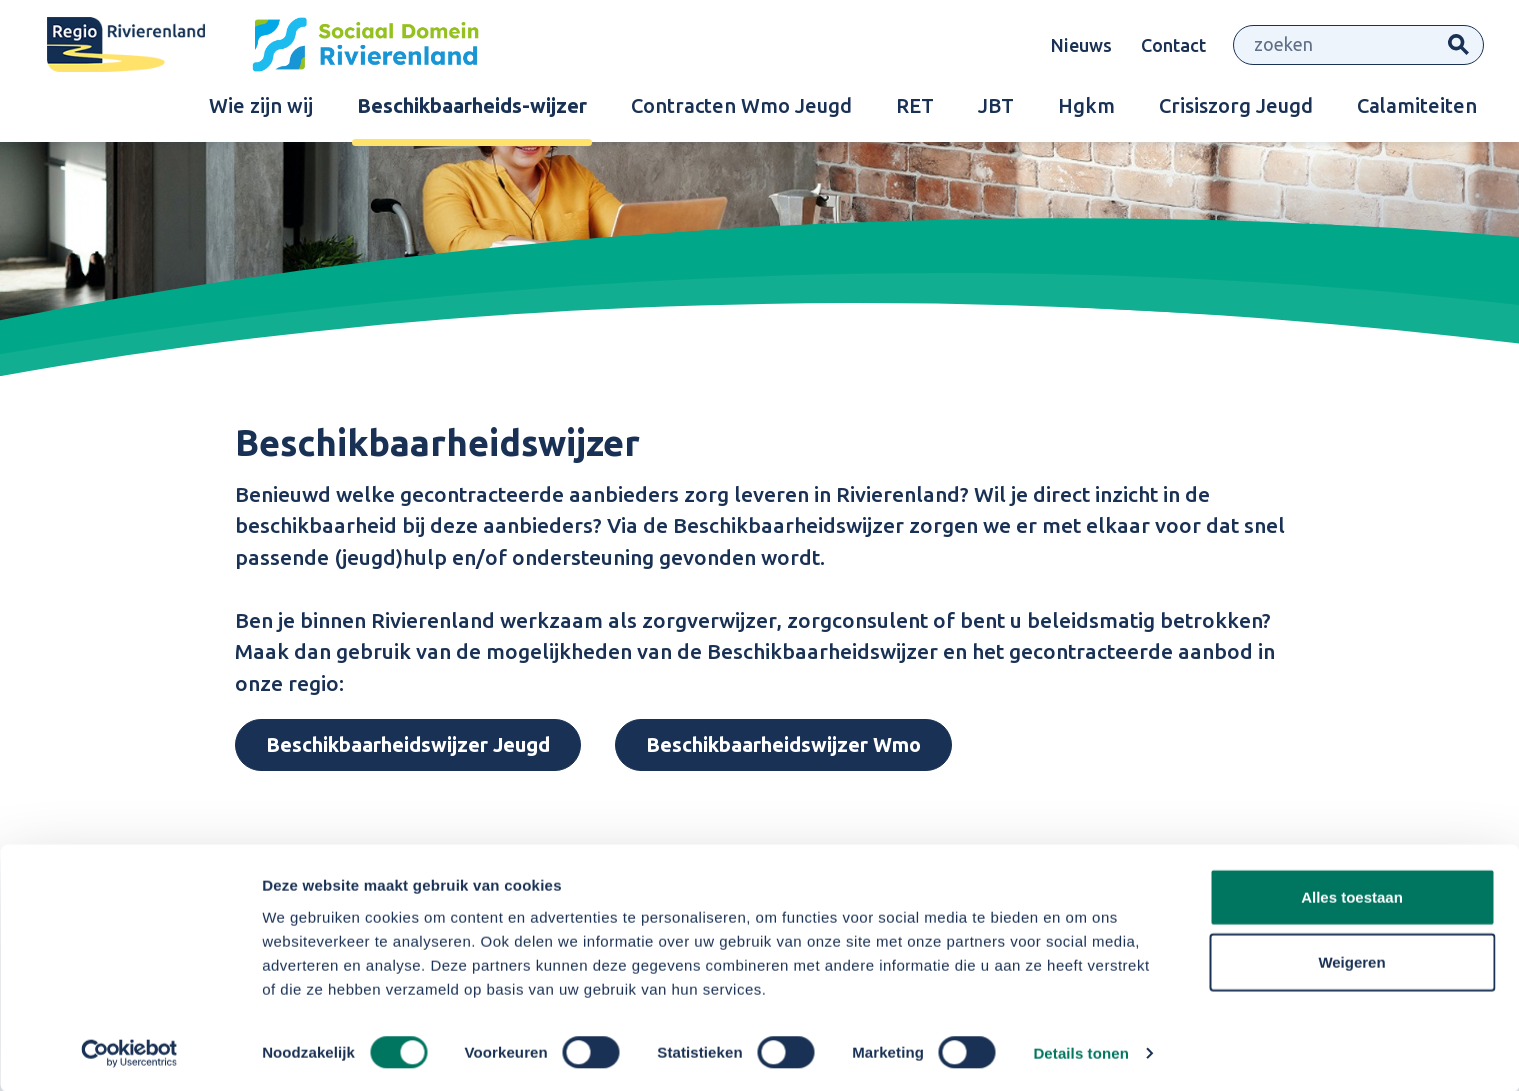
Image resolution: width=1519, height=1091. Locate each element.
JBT (996, 110)
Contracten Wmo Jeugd (741, 110)
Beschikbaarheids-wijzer (472, 110)
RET (915, 110)
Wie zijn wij (261, 110)
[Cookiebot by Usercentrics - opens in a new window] (129, 1052)
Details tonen (1080, 1051)
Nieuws (1081, 47)
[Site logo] (280, 47)
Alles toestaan (1352, 894)
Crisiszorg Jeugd (1236, 110)
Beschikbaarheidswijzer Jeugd (408, 744)
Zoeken (1458, 47)
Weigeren (1351, 960)
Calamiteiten (1417, 110)
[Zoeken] (1334, 47)
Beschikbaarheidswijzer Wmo (783, 744)
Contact (1173, 47)
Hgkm (1086, 110)
